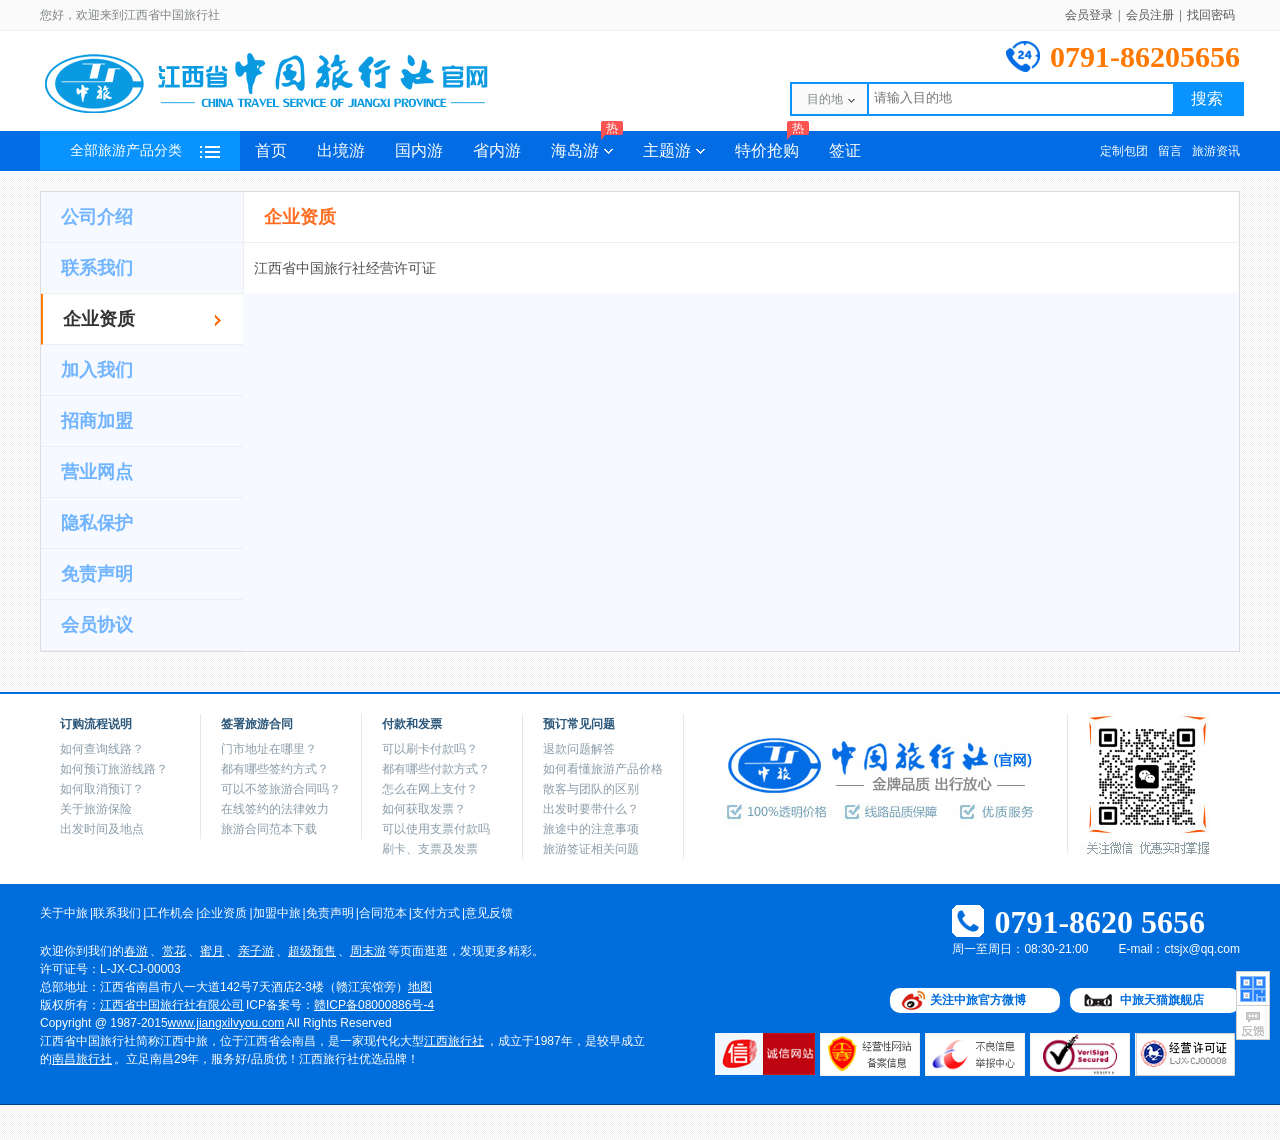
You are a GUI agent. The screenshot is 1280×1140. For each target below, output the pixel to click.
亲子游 (256, 951)
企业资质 (99, 319)
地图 (420, 987)
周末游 (368, 951)
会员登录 (1089, 15)
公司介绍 (97, 217)
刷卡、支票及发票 (430, 849)
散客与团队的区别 (591, 789)
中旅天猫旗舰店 (1162, 1000)
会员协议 (97, 625)
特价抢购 (772, 145)
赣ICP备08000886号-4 (374, 1005)
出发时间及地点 (102, 829)
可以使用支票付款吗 (436, 829)
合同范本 (383, 913)
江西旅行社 (454, 1041)
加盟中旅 (277, 913)
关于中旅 (64, 913)
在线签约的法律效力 (275, 809)
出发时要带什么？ (591, 809)
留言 (1170, 151)
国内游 (419, 150)
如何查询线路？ (102, 749)
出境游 (341, 150)
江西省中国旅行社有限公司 (172, 1005)
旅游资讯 (1216, 151)
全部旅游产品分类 (145, 150)
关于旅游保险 (96, 809)
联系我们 (97, 268)
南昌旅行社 (82, 1059)
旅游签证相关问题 (591, 849)
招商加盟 (97, 421)
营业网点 (97, 472)
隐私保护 (97, 523)
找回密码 (1211, 15)
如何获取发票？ (424, 809)
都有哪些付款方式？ (436, 769)
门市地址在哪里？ (269, 749)
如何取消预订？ (102, 789)
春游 (136, 951)
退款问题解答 (579, 749)
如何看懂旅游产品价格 (603, 769)
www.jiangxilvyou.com (226, 1023)
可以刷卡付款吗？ (430, 749)
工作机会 (170, 913)
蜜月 (212, 951)
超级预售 (312, 951)
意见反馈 (489, 913)
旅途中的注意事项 (591, 829)
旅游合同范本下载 (269, 829)
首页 (271, 150)
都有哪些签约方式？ (275, 769)
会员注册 (1150, 15)
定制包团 (1124, 151)
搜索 (1207, 98)
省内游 (497, 150)
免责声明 (97, 574)
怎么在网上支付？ (430, 789)
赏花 (174, 951)
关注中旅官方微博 (978, 1000)
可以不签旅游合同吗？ (281, 789)
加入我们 (97, 370)
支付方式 (436, 913)
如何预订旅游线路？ (114, 769)
